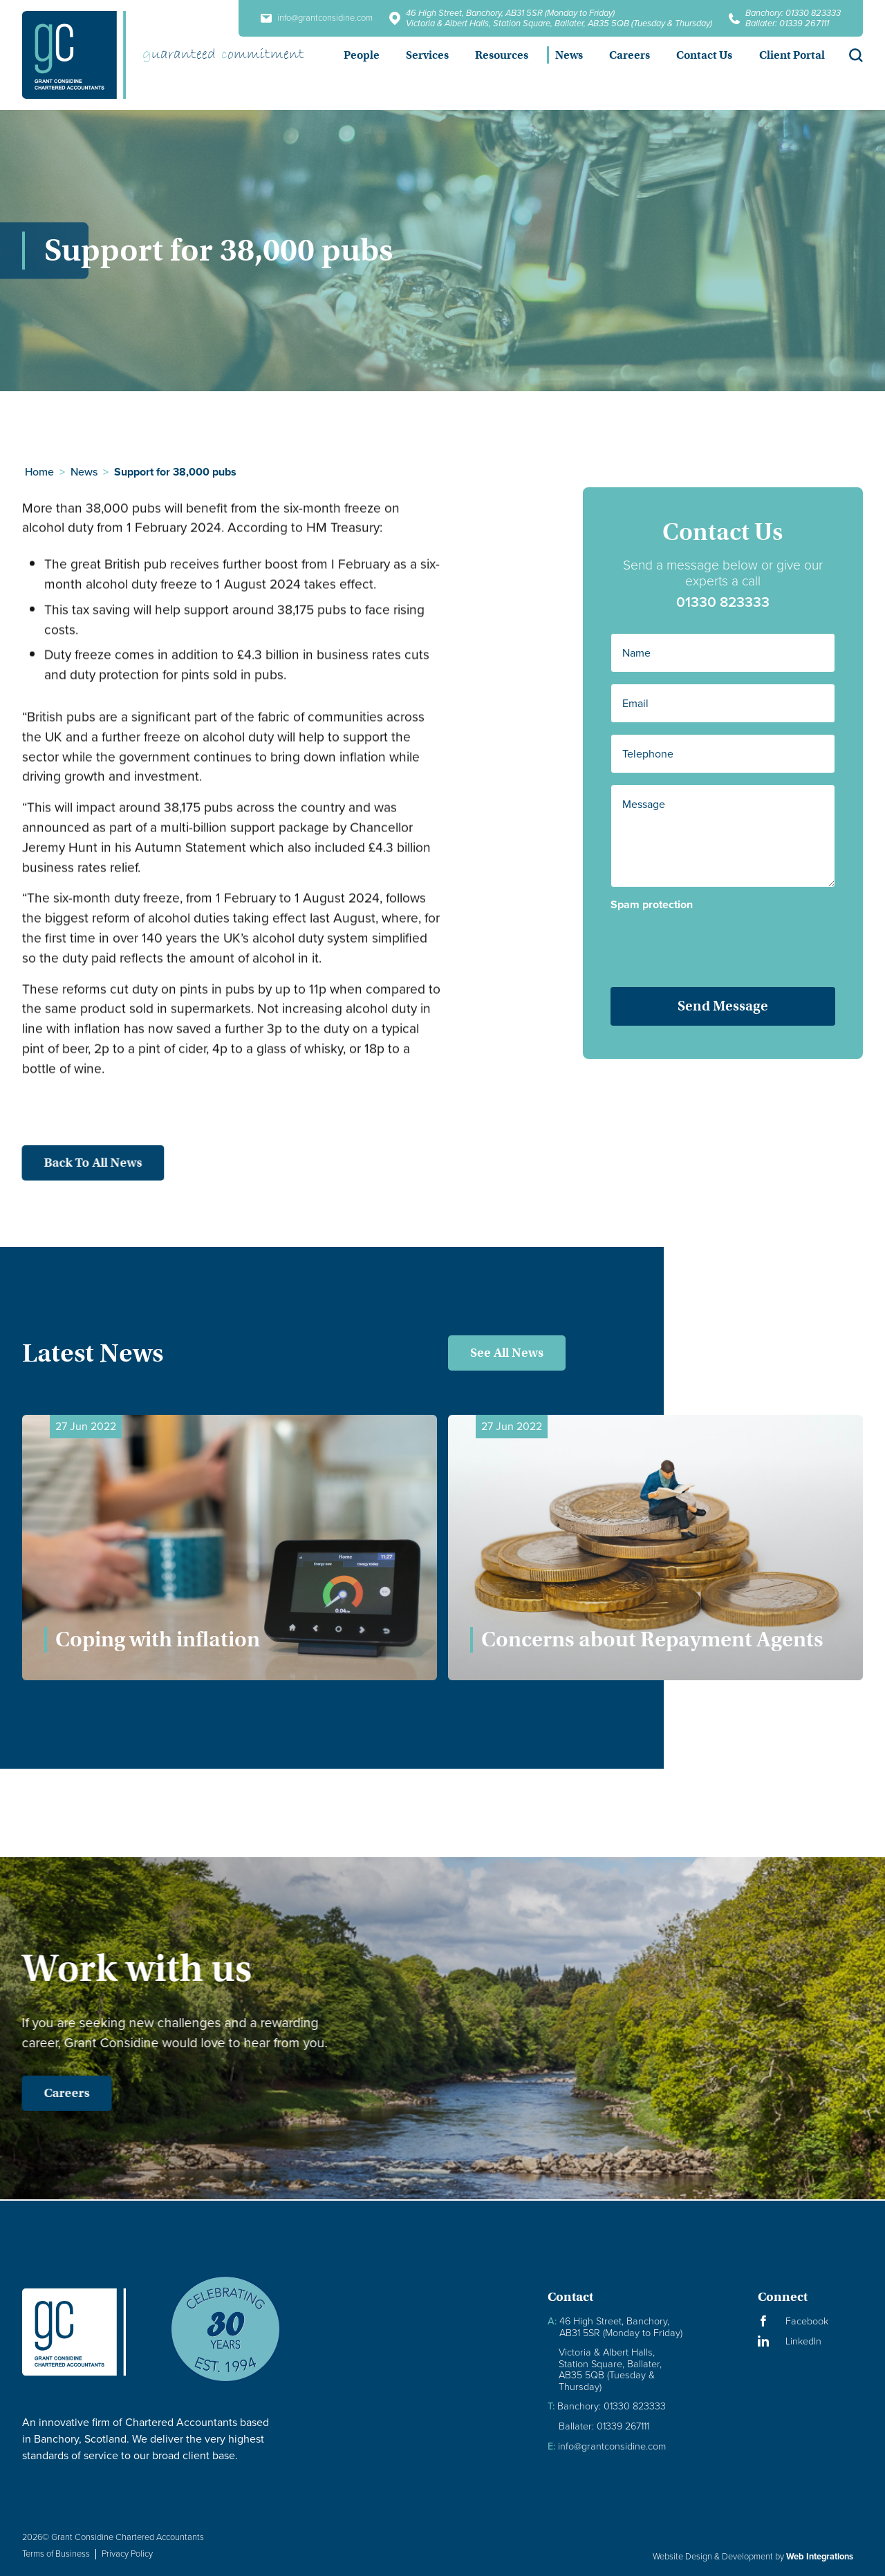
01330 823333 (725, 602)
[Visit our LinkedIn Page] (810, 2341)
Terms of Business (56, 2553)
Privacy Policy (127, 2553)
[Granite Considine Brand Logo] (85, 2332)
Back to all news (73, 1162)
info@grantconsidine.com (317, 18)
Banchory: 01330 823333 (793, 12)
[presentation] (718, 943)
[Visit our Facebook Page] (810, 2321)
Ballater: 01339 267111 (787, 23)
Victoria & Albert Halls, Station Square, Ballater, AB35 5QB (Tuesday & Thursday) (559, 23)
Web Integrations (819, 2556)
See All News (506, 1352)
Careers (46, 2092)
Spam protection (654, 905)
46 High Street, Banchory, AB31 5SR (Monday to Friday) (510, 12)
